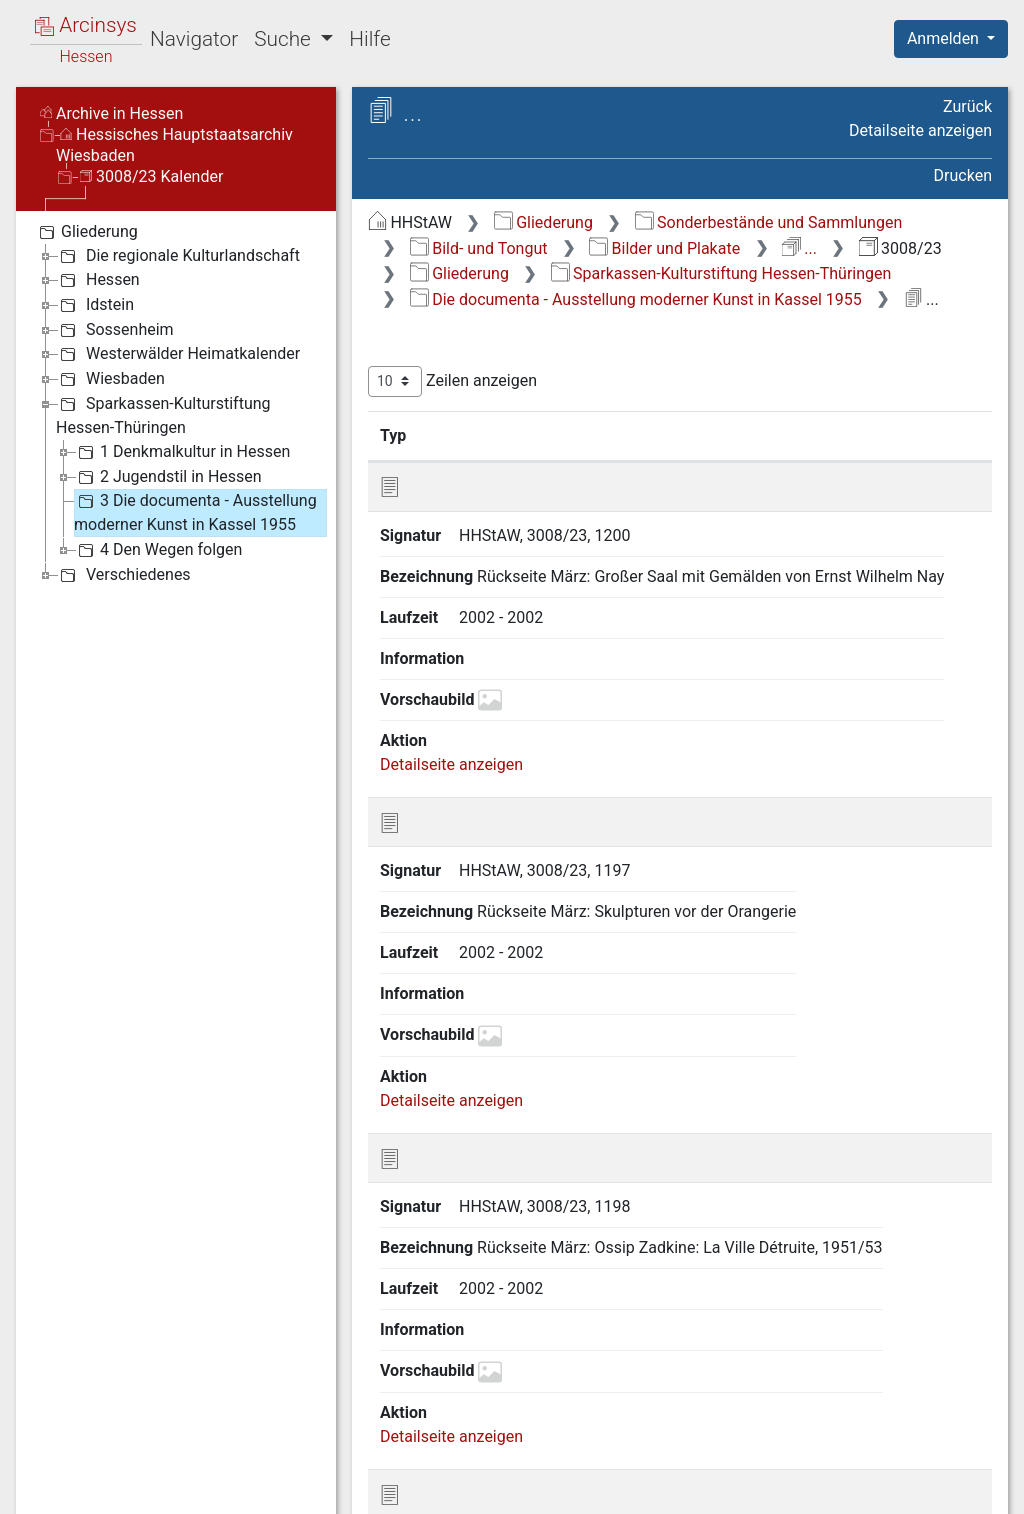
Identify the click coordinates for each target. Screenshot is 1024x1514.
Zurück (967, 106)
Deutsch (120, 1472)
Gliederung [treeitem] (86, 232)
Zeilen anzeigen (452, 381)
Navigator (194, 39)
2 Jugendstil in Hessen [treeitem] (168, 477)
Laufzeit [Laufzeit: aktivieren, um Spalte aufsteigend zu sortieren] (799, 435)
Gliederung (543, 222)
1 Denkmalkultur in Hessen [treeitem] (182, 452)
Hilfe (369, 39)
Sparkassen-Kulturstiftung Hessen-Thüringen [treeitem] (163, 414)
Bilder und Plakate (664, 248)
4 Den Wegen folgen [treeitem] (158, 550)
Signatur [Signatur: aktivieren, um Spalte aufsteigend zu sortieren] (485, 435)
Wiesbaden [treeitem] (110, 379)
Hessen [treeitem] (98, 280)
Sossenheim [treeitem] (115, 330)
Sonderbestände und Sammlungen (769, 222)
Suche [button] (285, 39)
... (799, 248)
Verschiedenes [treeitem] (123, 575)
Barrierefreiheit (810, 1487)
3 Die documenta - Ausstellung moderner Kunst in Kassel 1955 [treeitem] (195, 511)
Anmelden (945, 38)
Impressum (957, 1487)
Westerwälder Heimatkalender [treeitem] (178, 354)
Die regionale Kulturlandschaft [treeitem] (178, 256)
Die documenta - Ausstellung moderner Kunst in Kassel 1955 (636, 299)
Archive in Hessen (111, 113)
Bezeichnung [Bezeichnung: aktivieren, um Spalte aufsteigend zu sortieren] (628, 435)
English (46, 1472)
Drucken (963, 175)
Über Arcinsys (508, 1487)
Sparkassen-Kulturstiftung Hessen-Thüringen (721, 273)
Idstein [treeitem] (95, 305)
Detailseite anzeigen (920, 130)
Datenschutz (657, 1487)
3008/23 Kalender (151, 176)
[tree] (176, 402)
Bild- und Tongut (479, 248)
